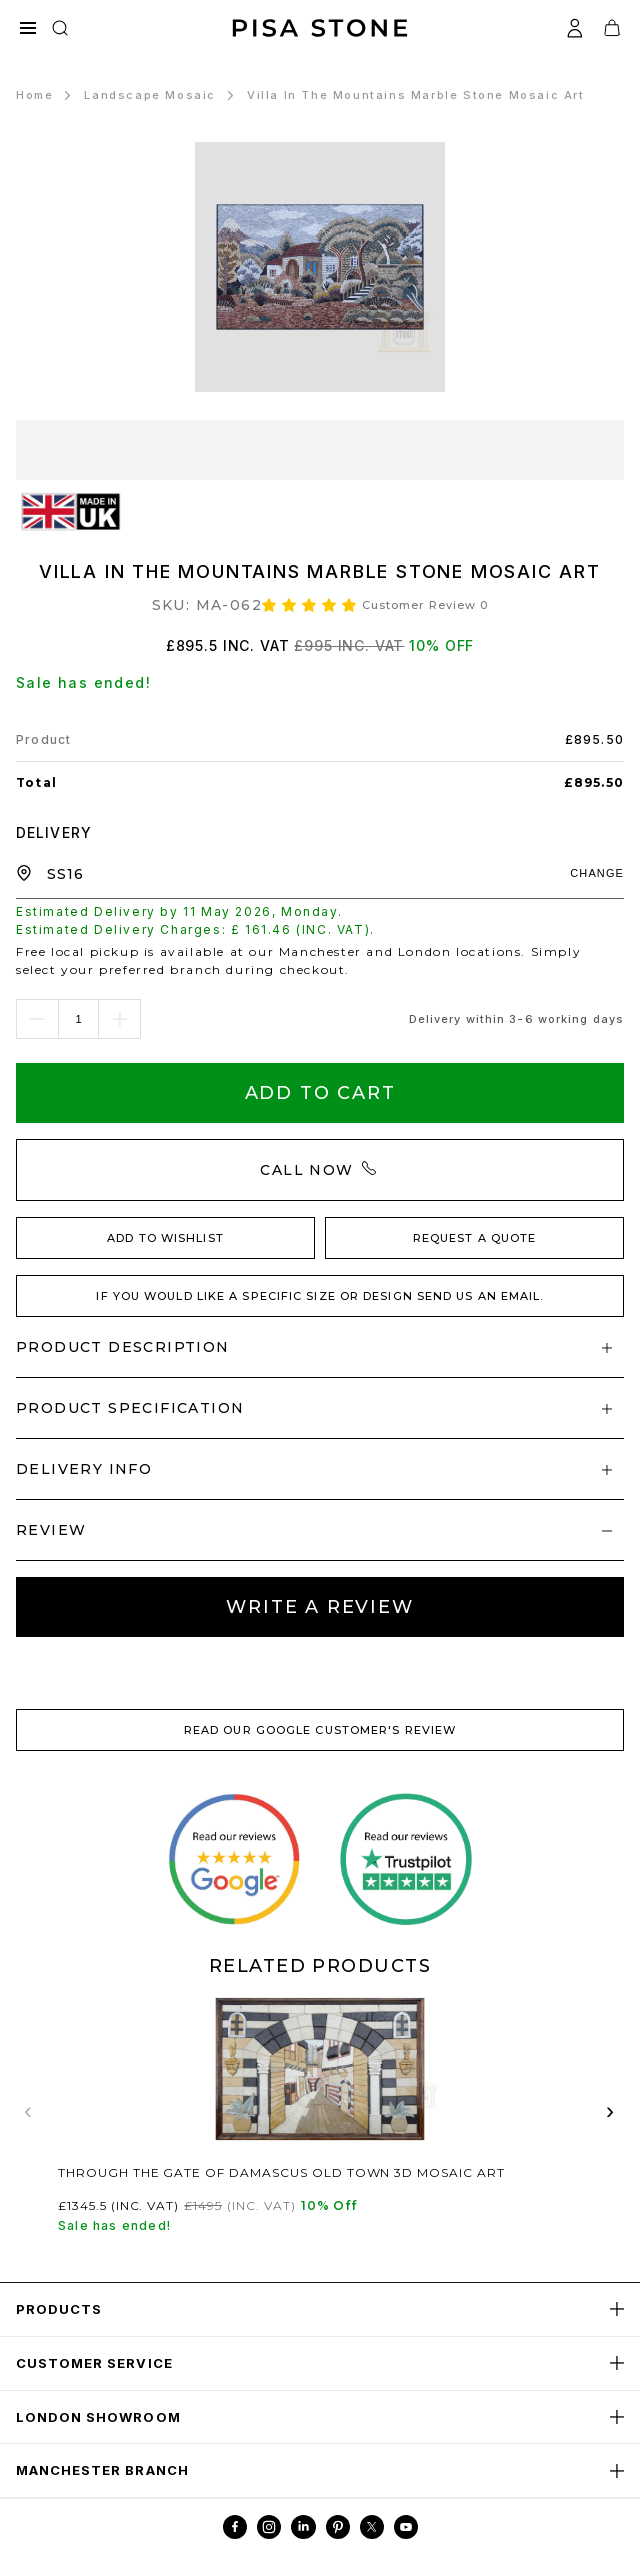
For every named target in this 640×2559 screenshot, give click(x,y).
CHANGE (597, 873)
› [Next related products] (611, 2110)
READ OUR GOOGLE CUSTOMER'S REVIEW (320, 1730)
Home (34, 95)
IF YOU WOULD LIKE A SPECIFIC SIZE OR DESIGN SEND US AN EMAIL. (319, 1296)
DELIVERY (54, 832)
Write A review (319, 1607)
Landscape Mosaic (150, 95)
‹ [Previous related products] (29, 2110)
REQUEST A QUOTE (475, 1238)
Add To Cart (320, 1093)
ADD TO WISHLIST (165, 1238)
